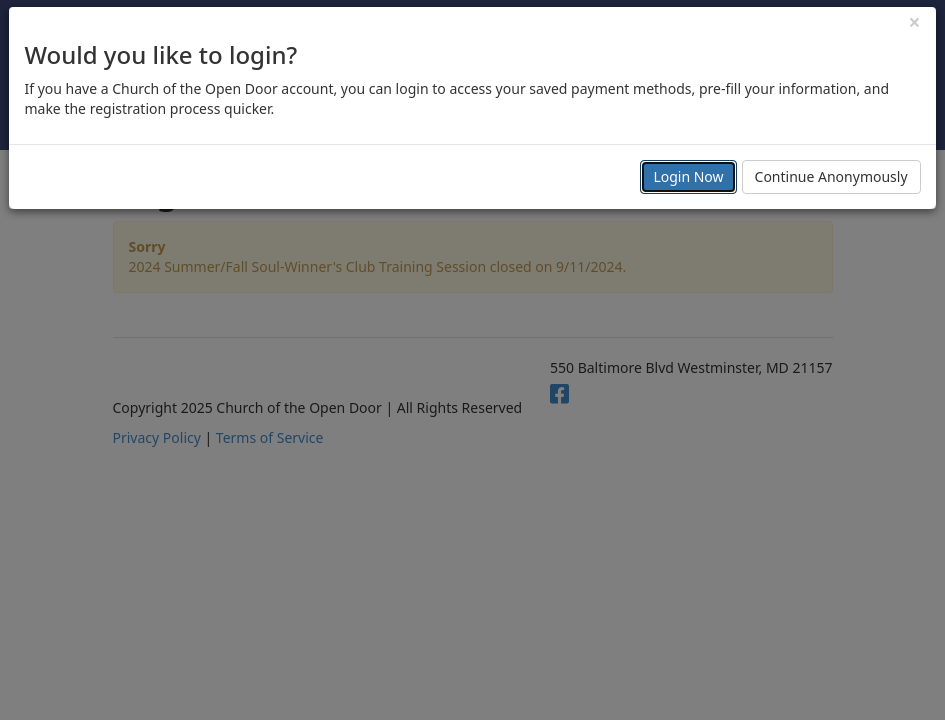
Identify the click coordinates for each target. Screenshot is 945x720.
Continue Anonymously (831, 176)
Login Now (688, 176)
